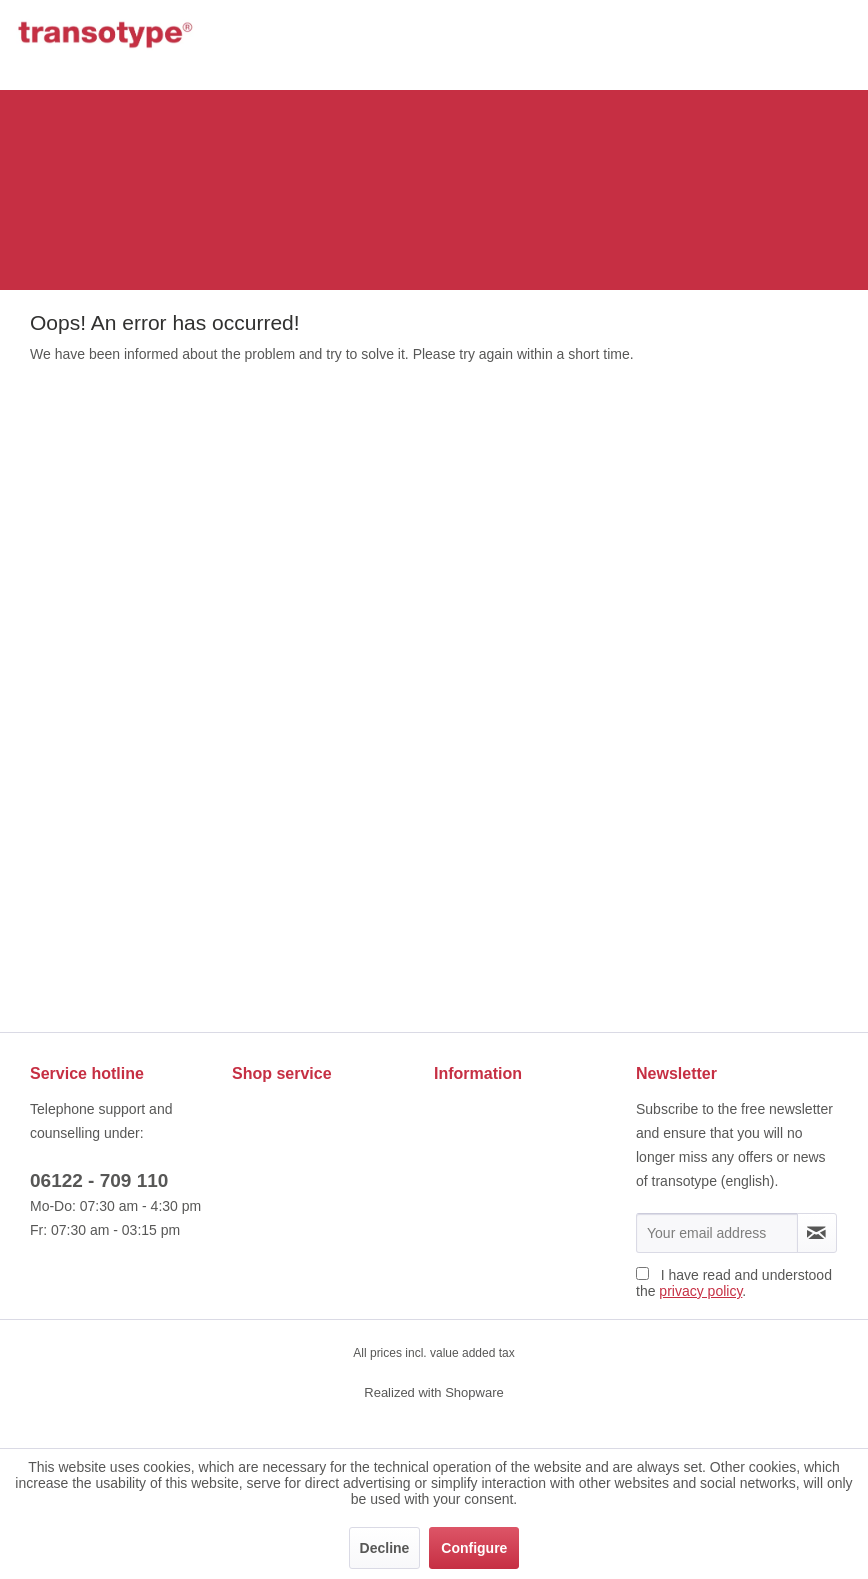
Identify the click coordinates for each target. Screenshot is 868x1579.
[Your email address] (717, 1233)
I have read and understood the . (734, 1283)
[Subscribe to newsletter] (817, 1233)
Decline (385, 1548)
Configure (474, 1548)
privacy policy (700, 1291)
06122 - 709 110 (99, 1180)
